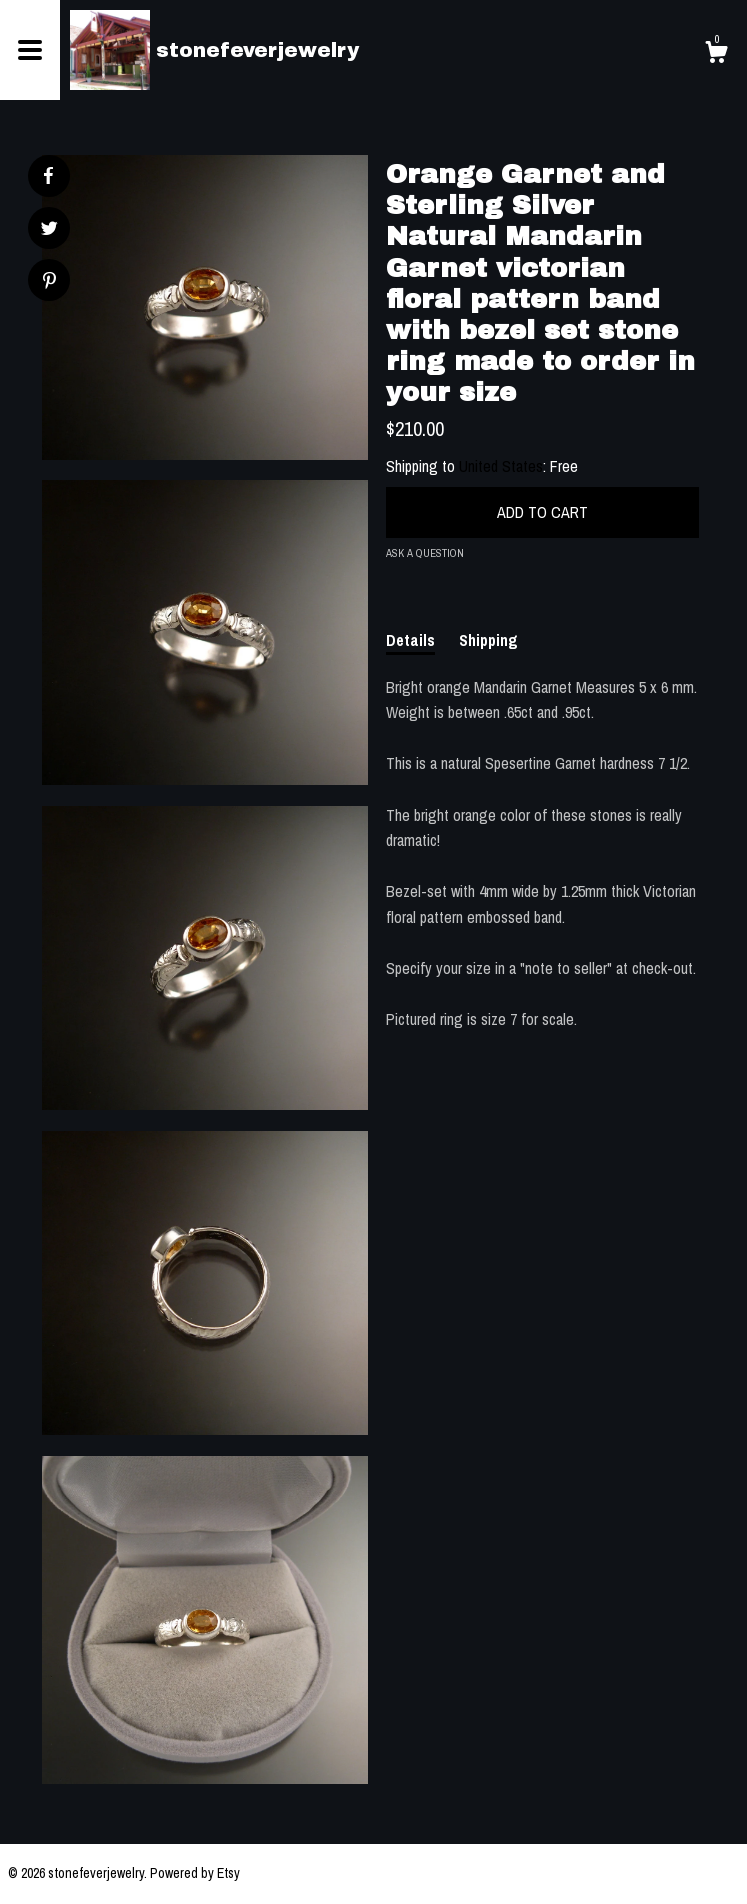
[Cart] (716, 55)
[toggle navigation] (30, 50)
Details (410, 640)
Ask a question (425, 553)
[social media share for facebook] (48, 176)
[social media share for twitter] (49, 230)
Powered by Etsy (195, 1873)
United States (501, 466)
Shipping (488, 640)
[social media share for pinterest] (49, 282)
